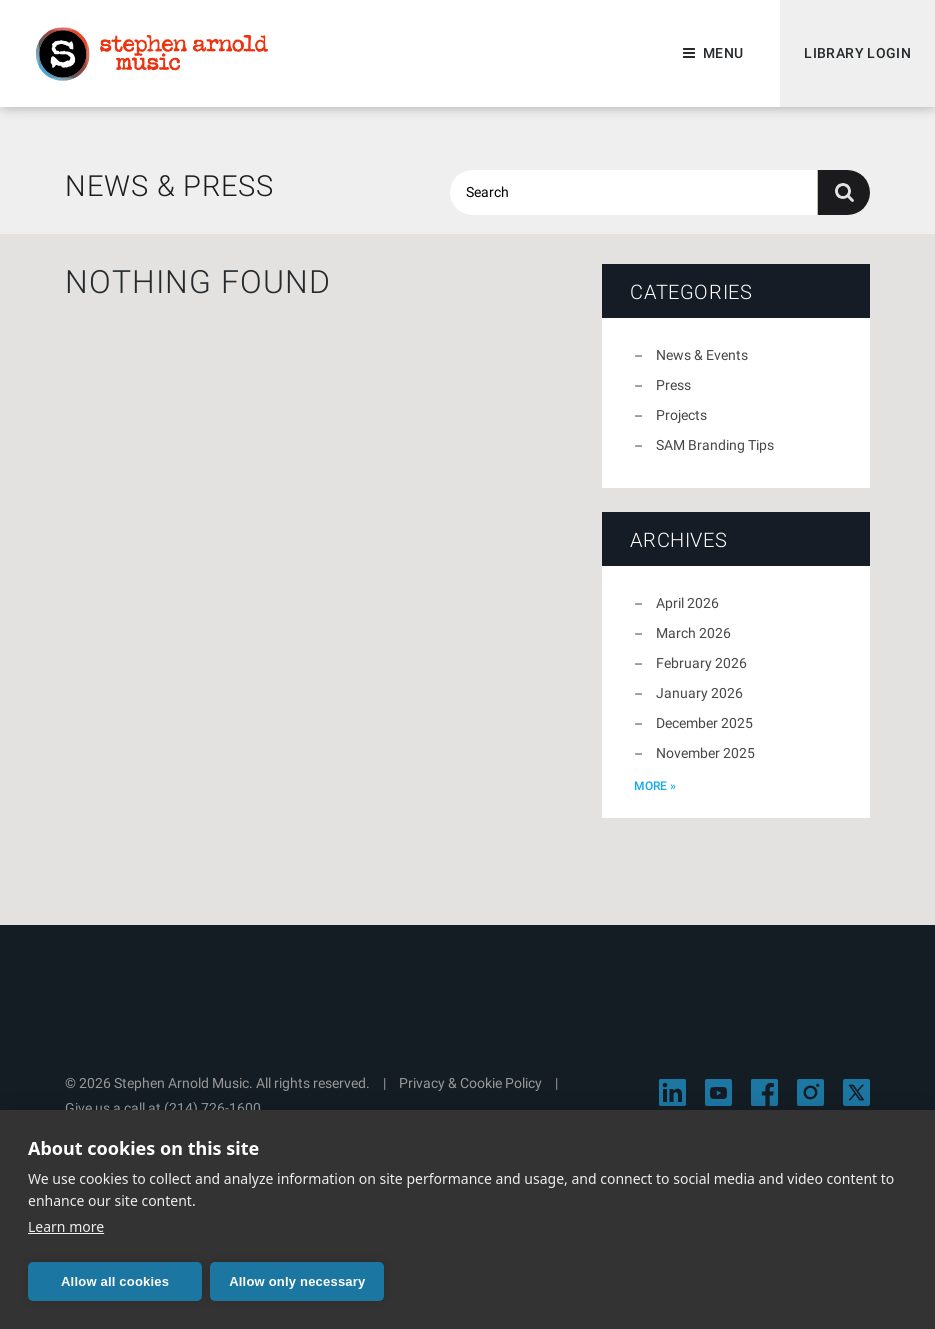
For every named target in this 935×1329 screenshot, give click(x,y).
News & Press (169, 186)
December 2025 (704, 723)
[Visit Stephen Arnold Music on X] (856, 1092)
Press (673, 385)
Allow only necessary (297, 1281)
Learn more (66, 1226)
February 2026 (701, 663)
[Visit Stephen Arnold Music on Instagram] (810, 1092)
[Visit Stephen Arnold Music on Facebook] (764, 1092)
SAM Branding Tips (715, 445)
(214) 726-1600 (212, 1108)
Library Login (857, 53)
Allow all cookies (115, 1281)
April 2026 (687, 603)
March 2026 (693, 633)
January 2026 (699, 693)
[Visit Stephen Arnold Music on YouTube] (718, 1092)
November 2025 (705, 753)
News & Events (702, 355)
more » (655, 786)
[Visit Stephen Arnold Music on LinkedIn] (672, 1092)
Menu (723, 53)
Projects (681, 415)
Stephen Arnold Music (152, 54)
